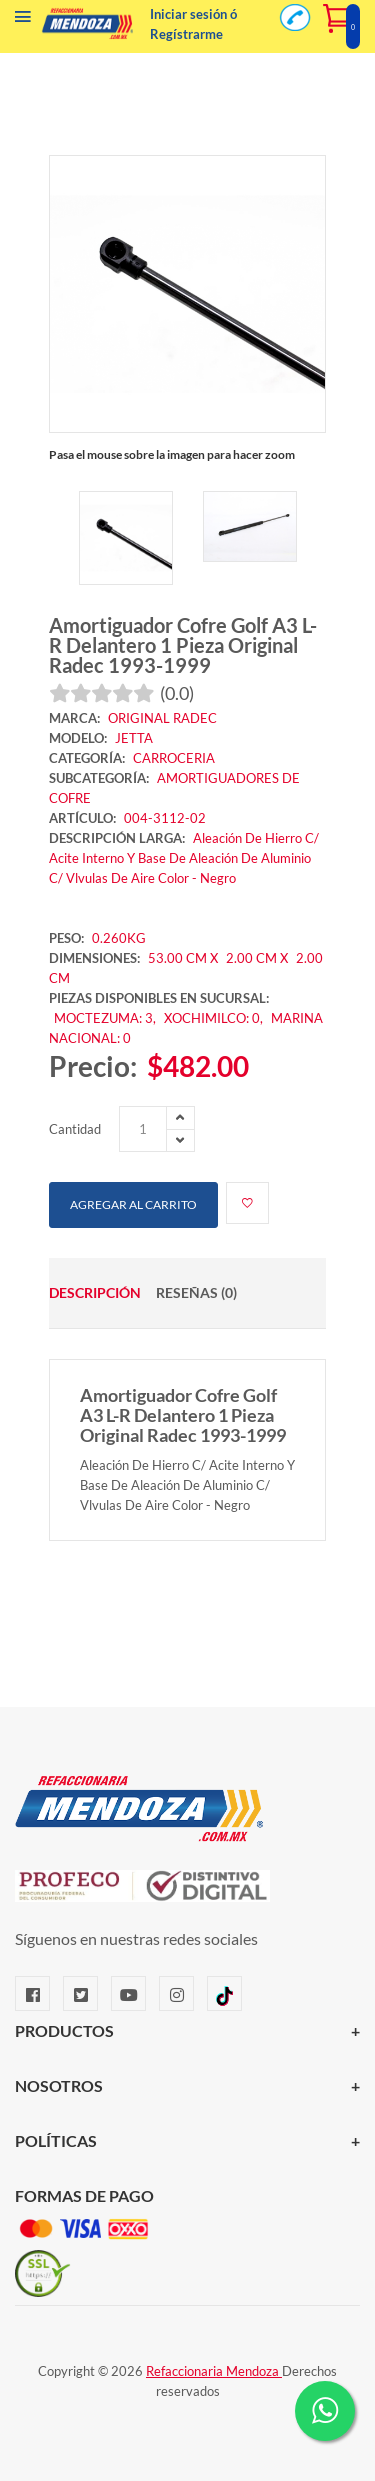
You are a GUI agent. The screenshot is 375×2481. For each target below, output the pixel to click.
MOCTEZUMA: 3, (106, 1018)
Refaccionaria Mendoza (214, 2371)
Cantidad (75, 1129)
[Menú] (23, 21)
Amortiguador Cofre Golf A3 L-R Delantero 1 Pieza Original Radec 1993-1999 (183, 645)
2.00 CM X (258, 958)
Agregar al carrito (133, 1204)
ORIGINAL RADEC (162, 718)
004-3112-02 (165, 818)
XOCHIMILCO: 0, (215, 1018)
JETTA (134, 738)
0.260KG (119, 938)
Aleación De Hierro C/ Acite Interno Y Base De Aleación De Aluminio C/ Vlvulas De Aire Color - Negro (184, 858)
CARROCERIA (174, 758)
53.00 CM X (183, 958)
